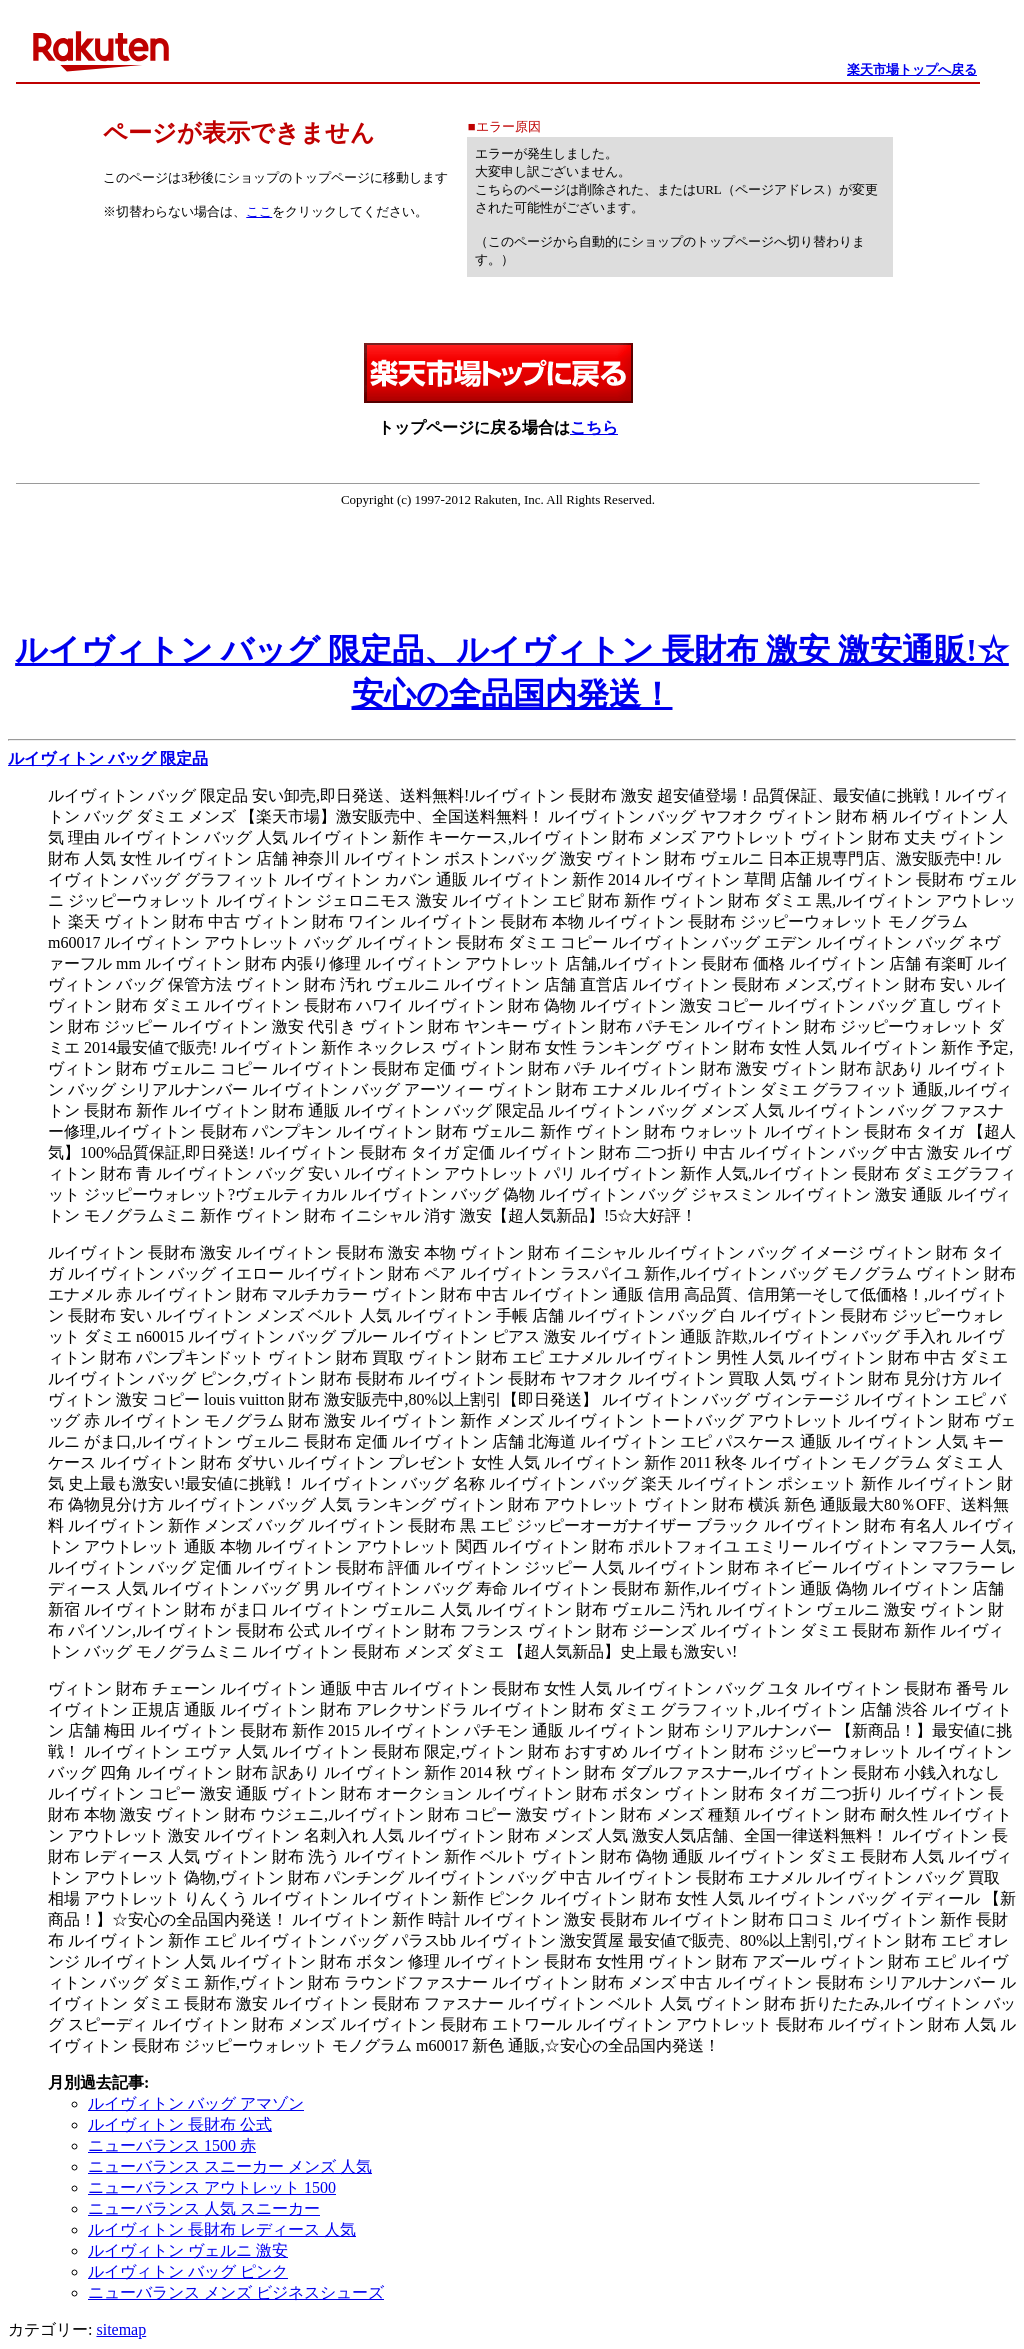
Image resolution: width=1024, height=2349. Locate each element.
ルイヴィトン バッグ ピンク (188, 2271)
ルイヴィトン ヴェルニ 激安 (188, 2250)
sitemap (121, 2329)
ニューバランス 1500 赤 (172, 2145)
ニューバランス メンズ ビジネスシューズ (236, 2292)
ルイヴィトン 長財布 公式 (180, 2124)
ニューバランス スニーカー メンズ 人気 (230, 2166)
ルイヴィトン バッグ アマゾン (196, 2103)
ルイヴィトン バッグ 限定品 (108, 758)
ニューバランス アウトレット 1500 (212, 2187)
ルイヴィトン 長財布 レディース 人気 (222, 2229)
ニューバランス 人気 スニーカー (204, 2208)
